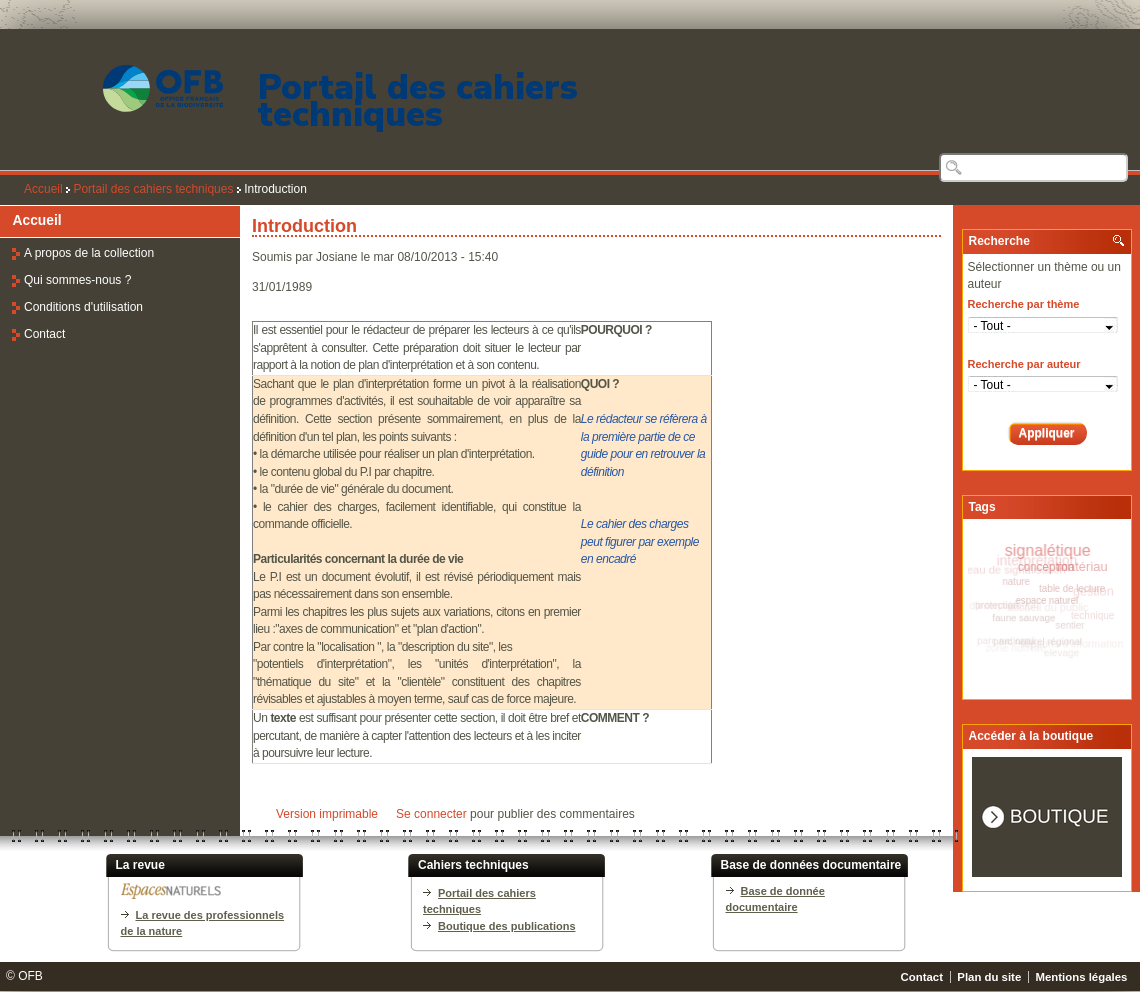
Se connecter (431, 814)
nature (1015, 579)
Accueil (43, 189)
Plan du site (989, 977)
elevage (1059, 652)
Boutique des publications (507, 926)
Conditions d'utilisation (83, 307)
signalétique (1053, 550)
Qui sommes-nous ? (77, 280)
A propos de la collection (89, 253)
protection (995, 603)
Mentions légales (1082, 977)
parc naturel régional (1034, 640)
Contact (44, 334)
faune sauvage (1020, 616)
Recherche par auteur (1024, 364)
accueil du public (1053, 610)
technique (1090, 617)
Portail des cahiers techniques (418, 101)
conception (1046, 567)
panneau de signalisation (1006, 567)
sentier (1066, 625)
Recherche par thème (1024, 304)
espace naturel (1044, 599)
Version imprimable (327, 814)
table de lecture (1070, 589)
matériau (1083, 568)
